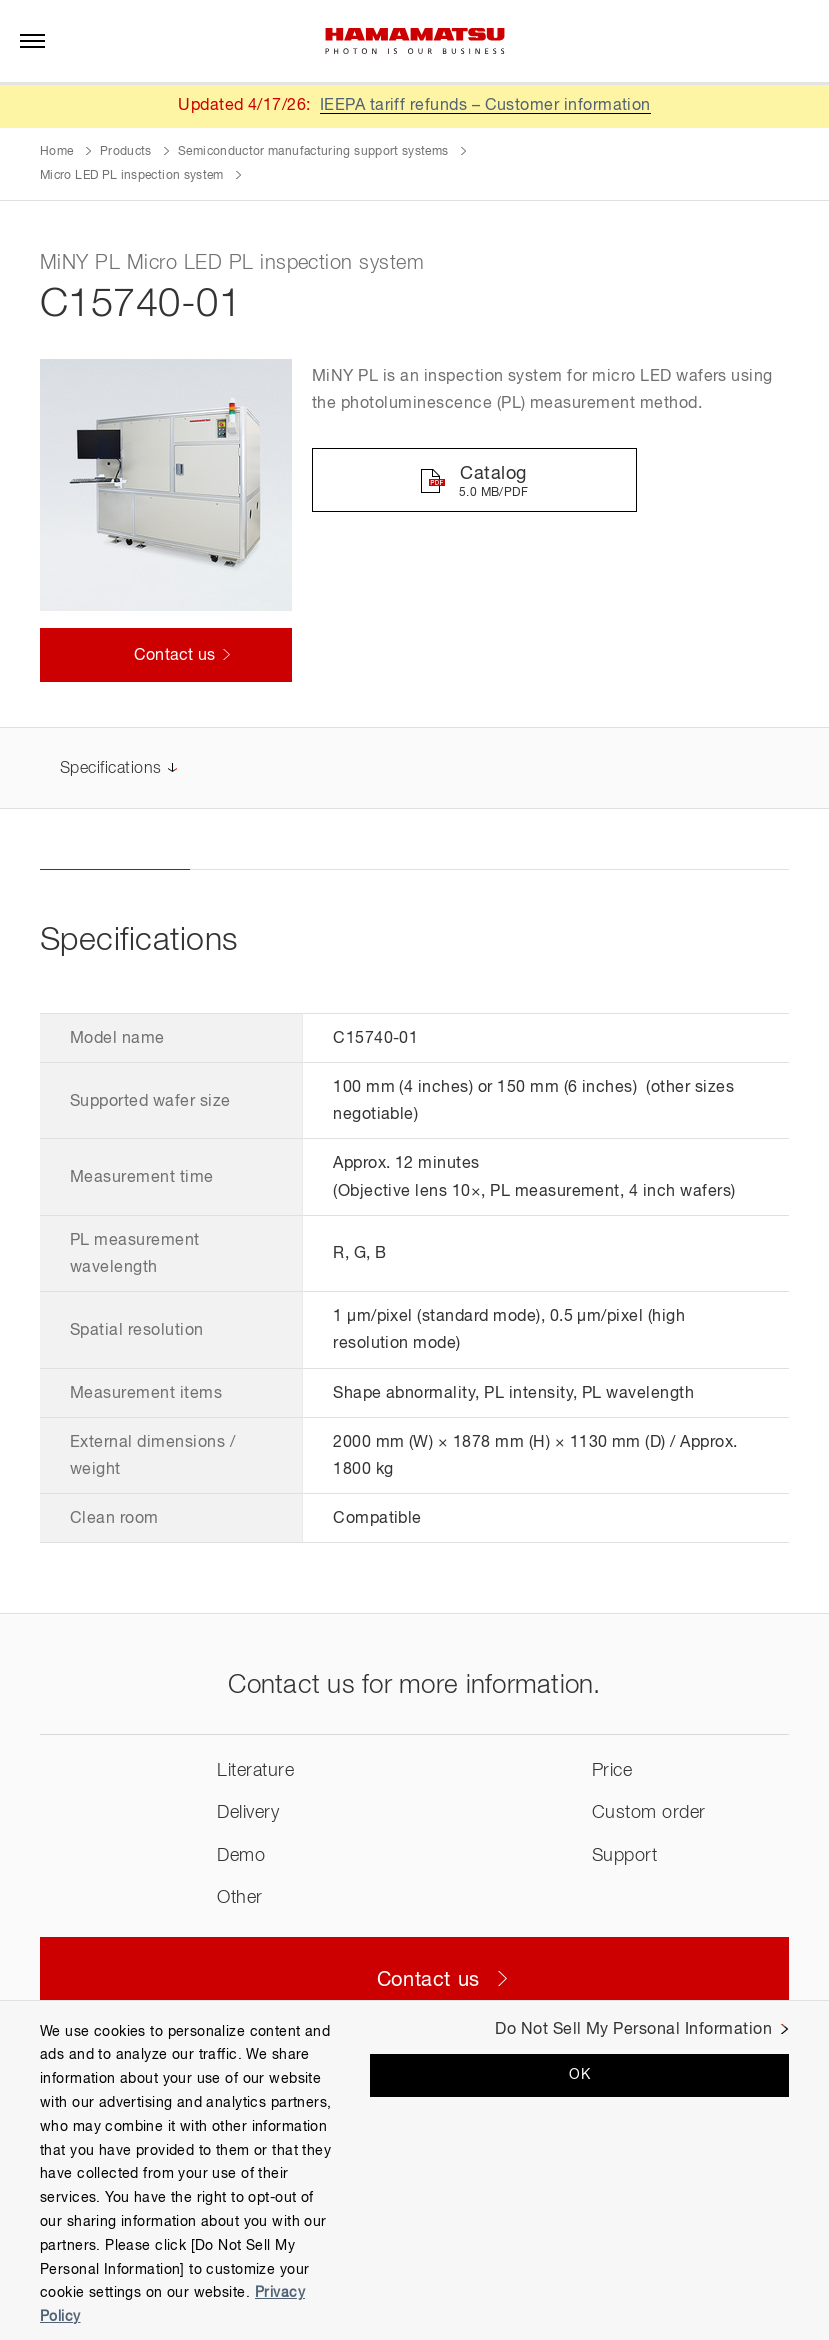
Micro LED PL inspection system (132, 176)
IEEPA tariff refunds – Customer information (486, 106)
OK (579, 2075)
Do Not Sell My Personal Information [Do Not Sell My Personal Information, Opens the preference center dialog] (633, 2030)
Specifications (111, 770)
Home (56, 152)
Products (126, 152)
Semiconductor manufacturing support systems (313, 152)
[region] (414, 2170)
